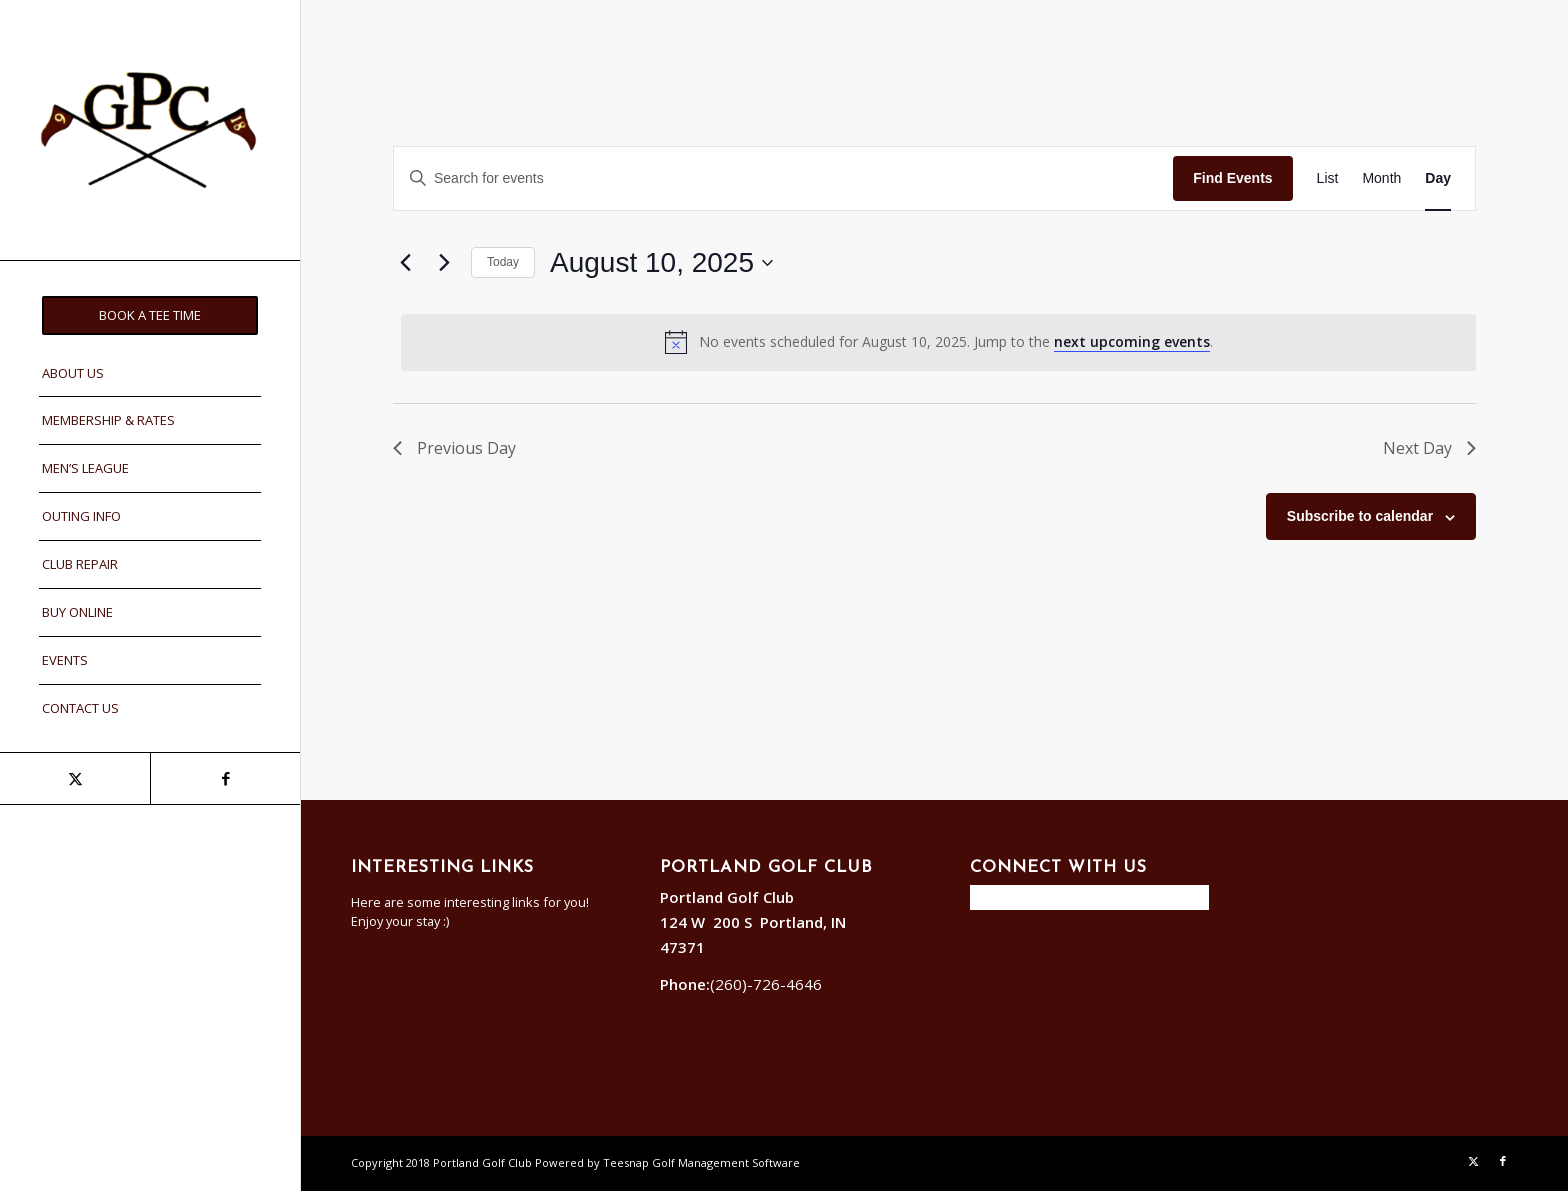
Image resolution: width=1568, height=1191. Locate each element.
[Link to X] (75, 778)
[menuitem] (150, 315)
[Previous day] (405, 263)
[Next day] (444, 263)
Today (503, 262)
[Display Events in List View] (1328, 178)
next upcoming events (1132, 341)
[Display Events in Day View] (1438, 178)
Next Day (1429, 448)
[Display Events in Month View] (1381, 178)
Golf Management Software (726, 1162)
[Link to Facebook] (225, 778)
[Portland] (150, 130)
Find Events (1232, 178)
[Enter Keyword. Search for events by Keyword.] (783, 178)
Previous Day (454, 448)
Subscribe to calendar (1360, 516)
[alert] (938, 342)
